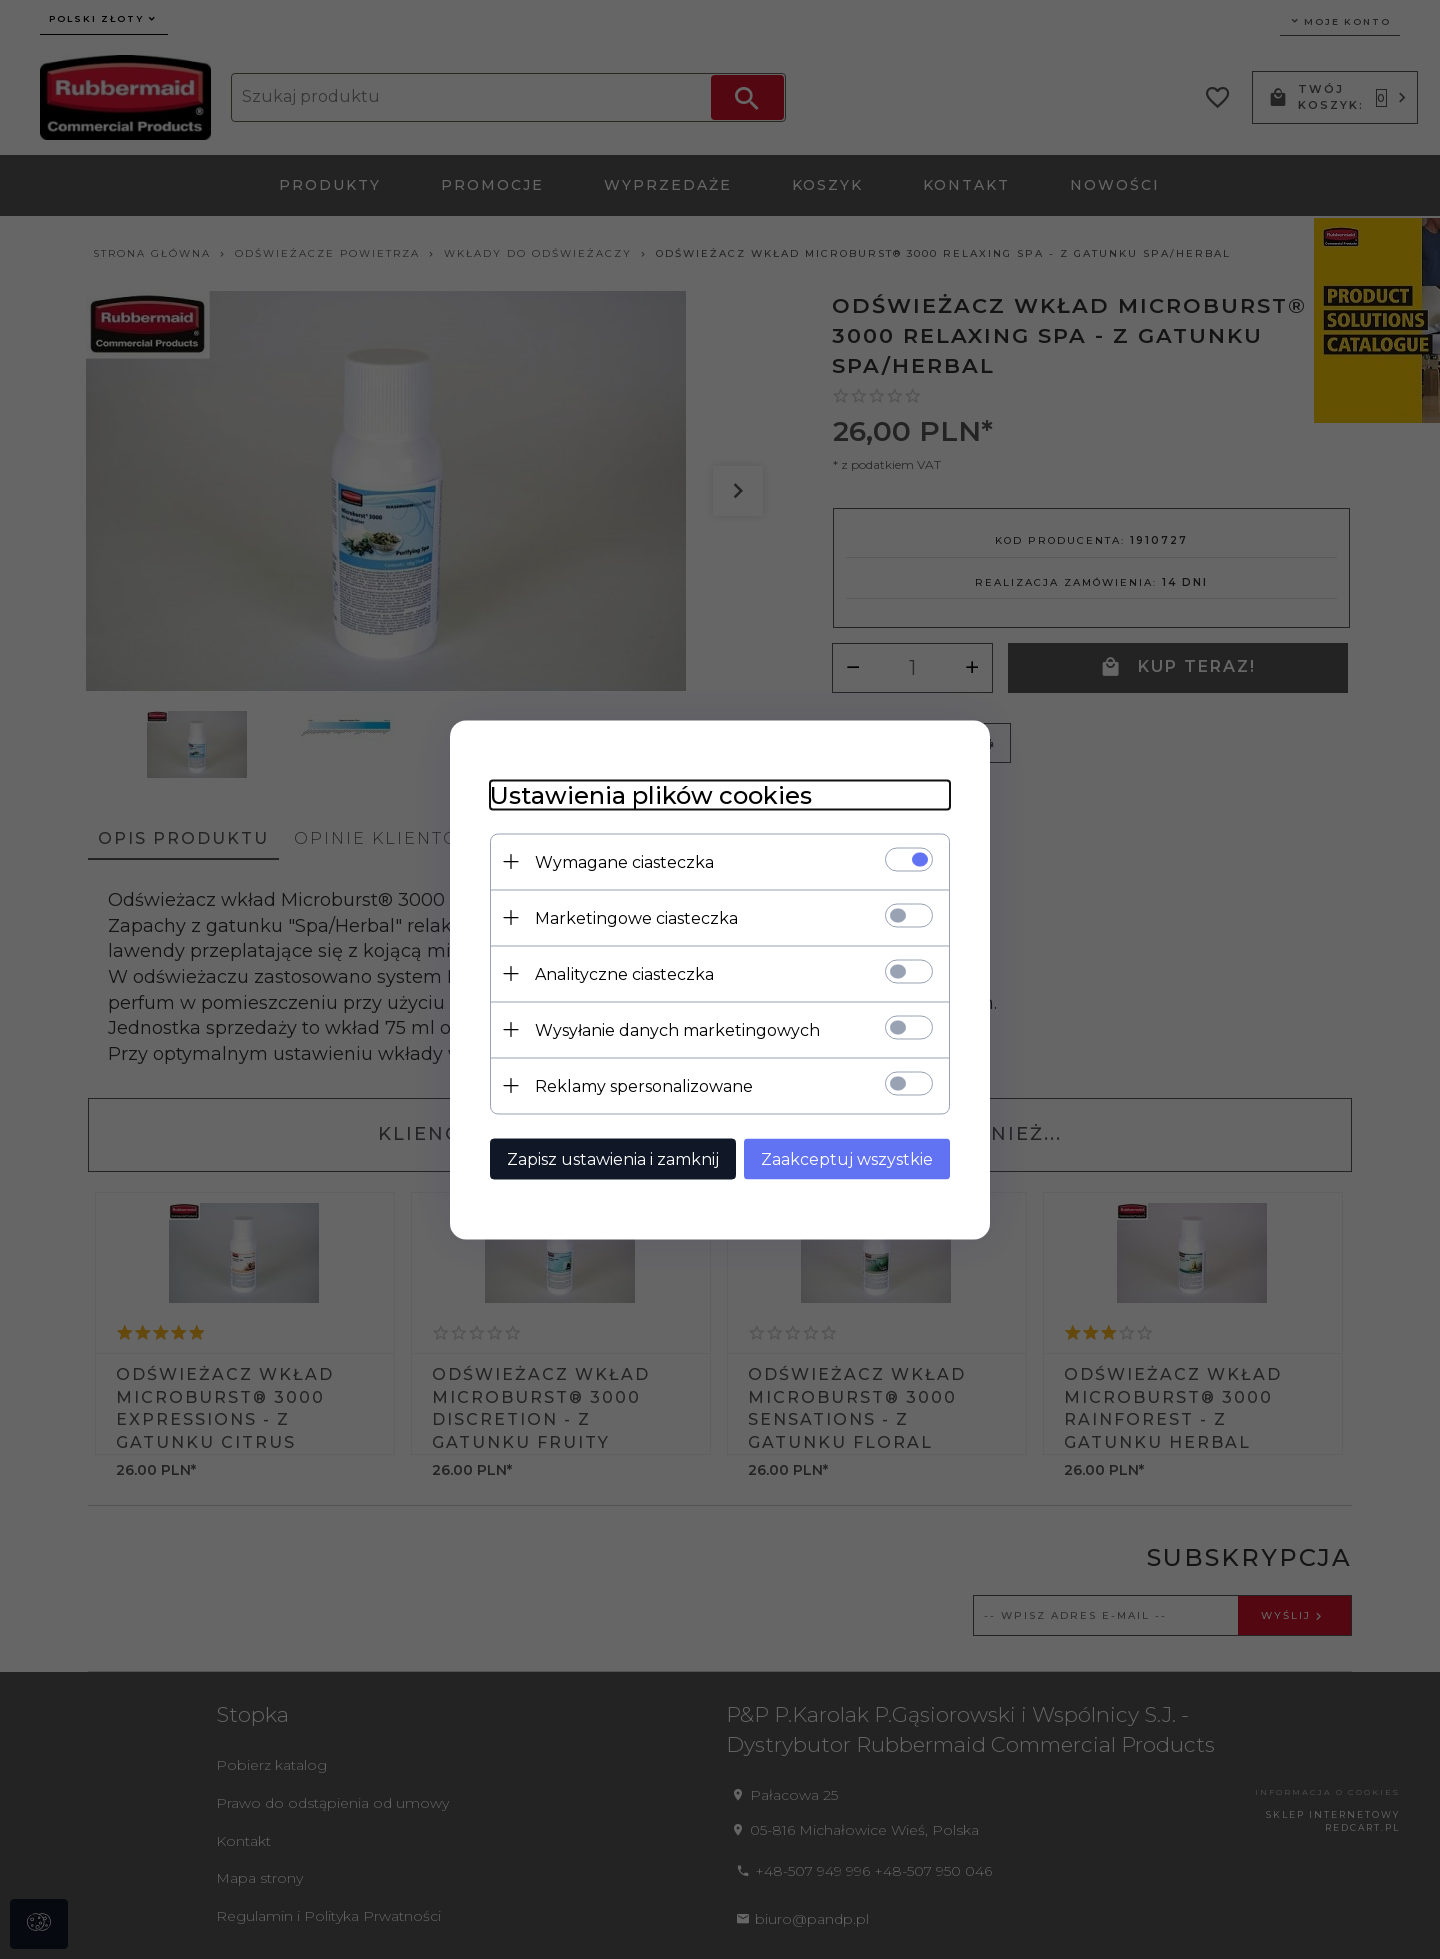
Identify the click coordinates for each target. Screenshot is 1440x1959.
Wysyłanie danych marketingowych (677, 1029)
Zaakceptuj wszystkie (847, 1158)
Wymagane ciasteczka (624, 861)
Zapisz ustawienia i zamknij (613, 1158)
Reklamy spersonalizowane (644, 1085)
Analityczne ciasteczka (624, 973)
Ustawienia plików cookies (651, 794)
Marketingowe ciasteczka (636, 917)
